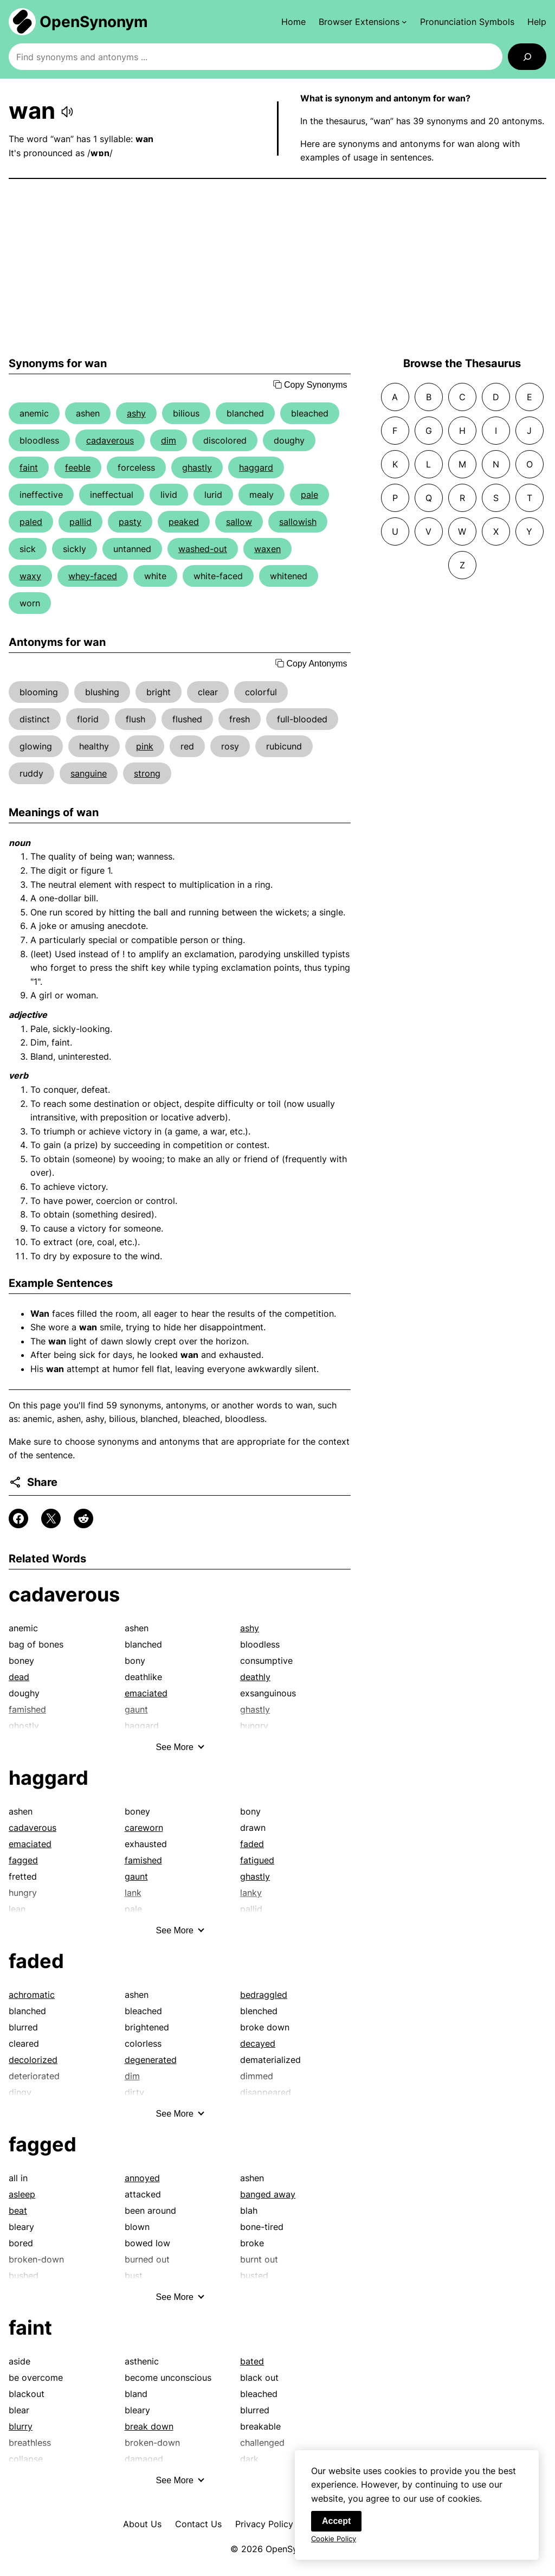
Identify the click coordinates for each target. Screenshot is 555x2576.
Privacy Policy (264, 2524)
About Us (142, 2524)
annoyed (142, 2178)
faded (252, 1843)
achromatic (32, 1994)
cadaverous (110, 440)
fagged (23, 1860)
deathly (255, 1676)
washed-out (202, 548)
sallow (239, 521)
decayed (257, 2043)
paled (31, 521)
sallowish (298, 521)
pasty (130, 521)
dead (19, 1676)
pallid (80, 521)
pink (144, 746)
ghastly (197, 467)
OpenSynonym (94, 21)
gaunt (136, 1876)
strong (147, 773)
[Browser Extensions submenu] (363, 22)
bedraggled (263, 1994)
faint (29, 467)
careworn (144, 1827)
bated (252, 2361)
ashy (136, 413)
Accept (336, 2527)
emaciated (146, 1693)
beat (18, 2210)
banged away (267, 2194)
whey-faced (92, 576)
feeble (78, 467)
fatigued (257, 1860)
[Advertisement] (277, 268)
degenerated (151, 2059)
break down (149, 2426)
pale (309, 494)
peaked (184, 521)
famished (143, 1860)
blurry (21, 2426)
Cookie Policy (333, 2545)
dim (168, 440)
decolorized (33, 2059)
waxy (30, 576)
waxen (267, 548)
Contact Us (198, 2524)
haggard (256, 467)
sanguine (88, 773)
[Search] (527, 56)
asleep (22, 2194)
